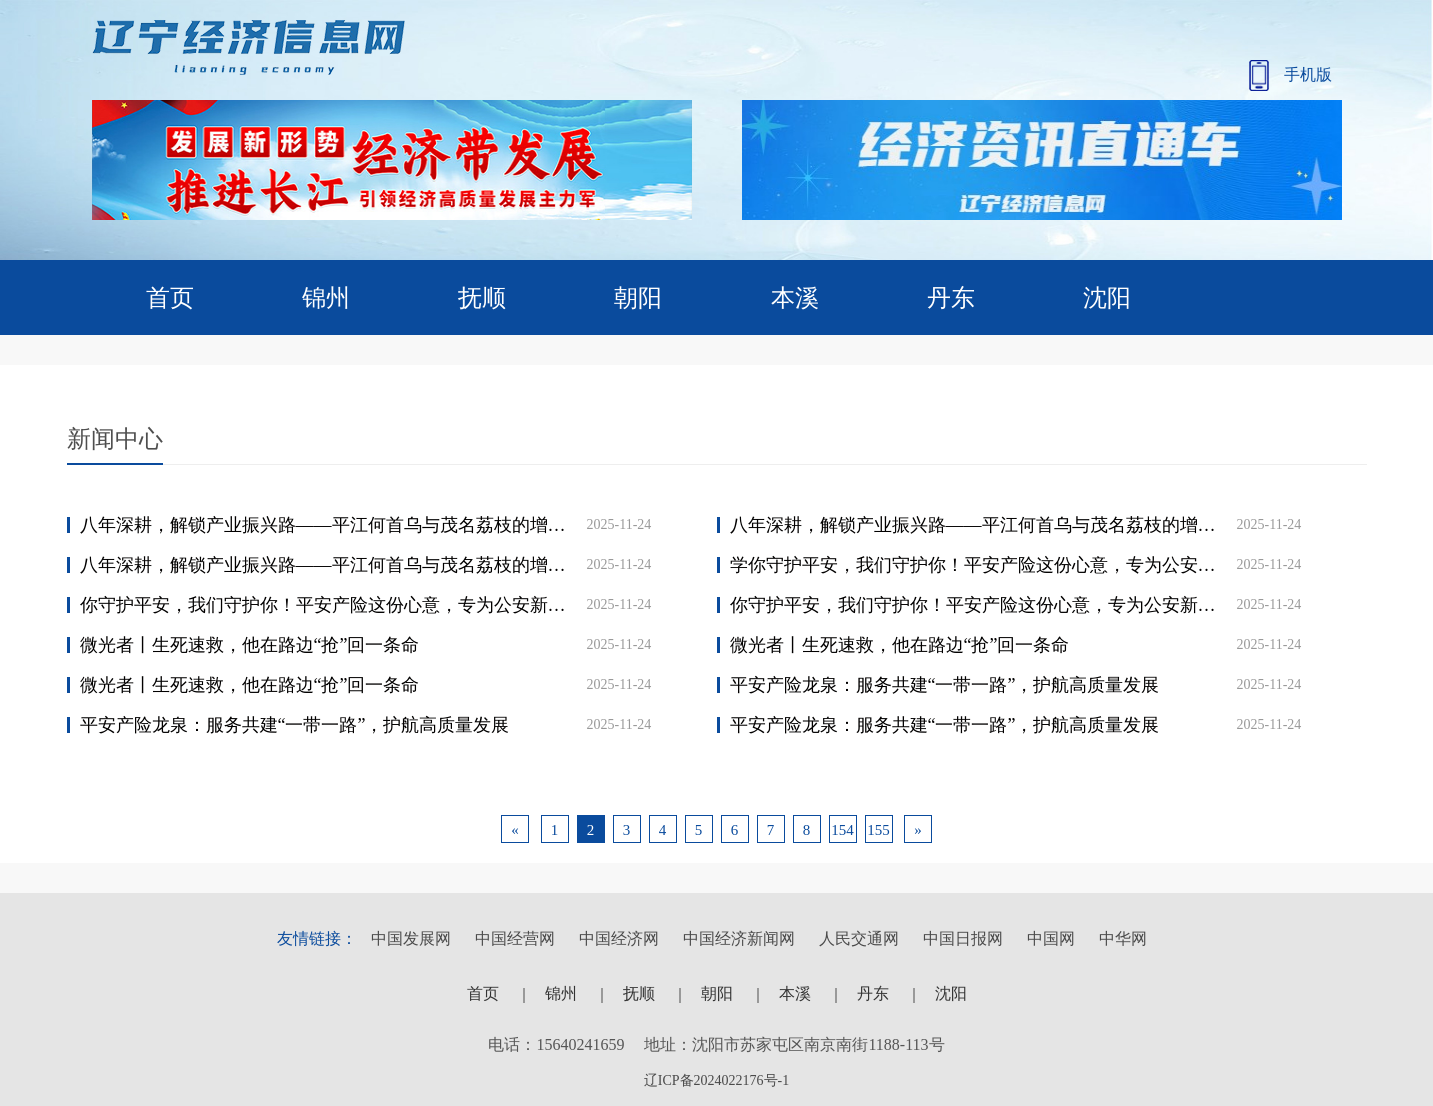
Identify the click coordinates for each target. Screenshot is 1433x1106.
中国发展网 (411, 938)
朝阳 (638, 298)
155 (878, 830)
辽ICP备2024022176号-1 (716, 1080)
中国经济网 (619, 938)
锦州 (326, 298)
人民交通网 (859, 938)
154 (842, 830)
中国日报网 (963, 938)
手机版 (1290, 75)
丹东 (951, 298)
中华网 (1123, 938)
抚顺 (482, 298)
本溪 (795, 298)
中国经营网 (515, 938)
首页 (170, 298)
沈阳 (1107, 298)
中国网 (1051, 938)
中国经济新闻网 (739, 938)
